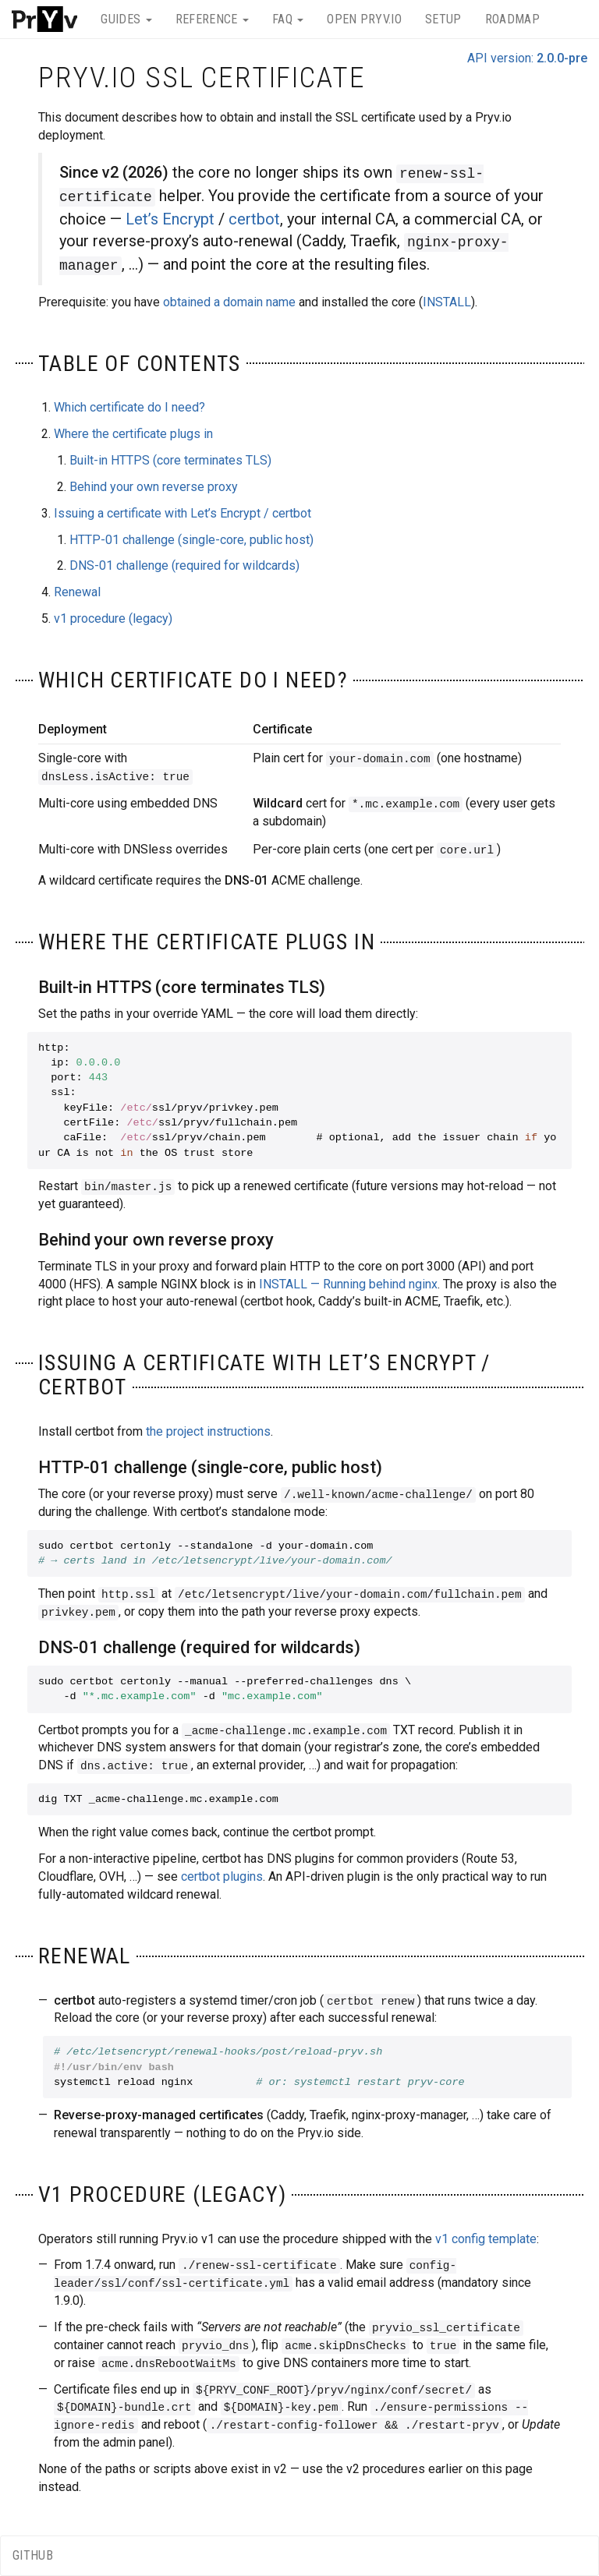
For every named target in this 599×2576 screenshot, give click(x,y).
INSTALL (447, 302)
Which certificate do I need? (129, 407)
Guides (126, 19)
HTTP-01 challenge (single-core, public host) (191, 539)
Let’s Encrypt (170, 219)
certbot (254, 219)
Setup (443, 19)
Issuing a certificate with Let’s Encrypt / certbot (182, 513)
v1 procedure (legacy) (113, 618)
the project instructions (208, 1431)
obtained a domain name (229, 302)
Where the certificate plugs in (133, 433)
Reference (212, 19)
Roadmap (512, 19)
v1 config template (486, 2238)
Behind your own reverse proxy (153, 486)
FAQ (287, 19)
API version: (527, 58)
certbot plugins (222, 1876)
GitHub (32, 2555)
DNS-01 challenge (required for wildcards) (184, 565)
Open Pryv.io (364, 19)
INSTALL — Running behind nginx (348, 1284)
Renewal (77, 592)
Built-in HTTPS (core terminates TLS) (170, 460)
